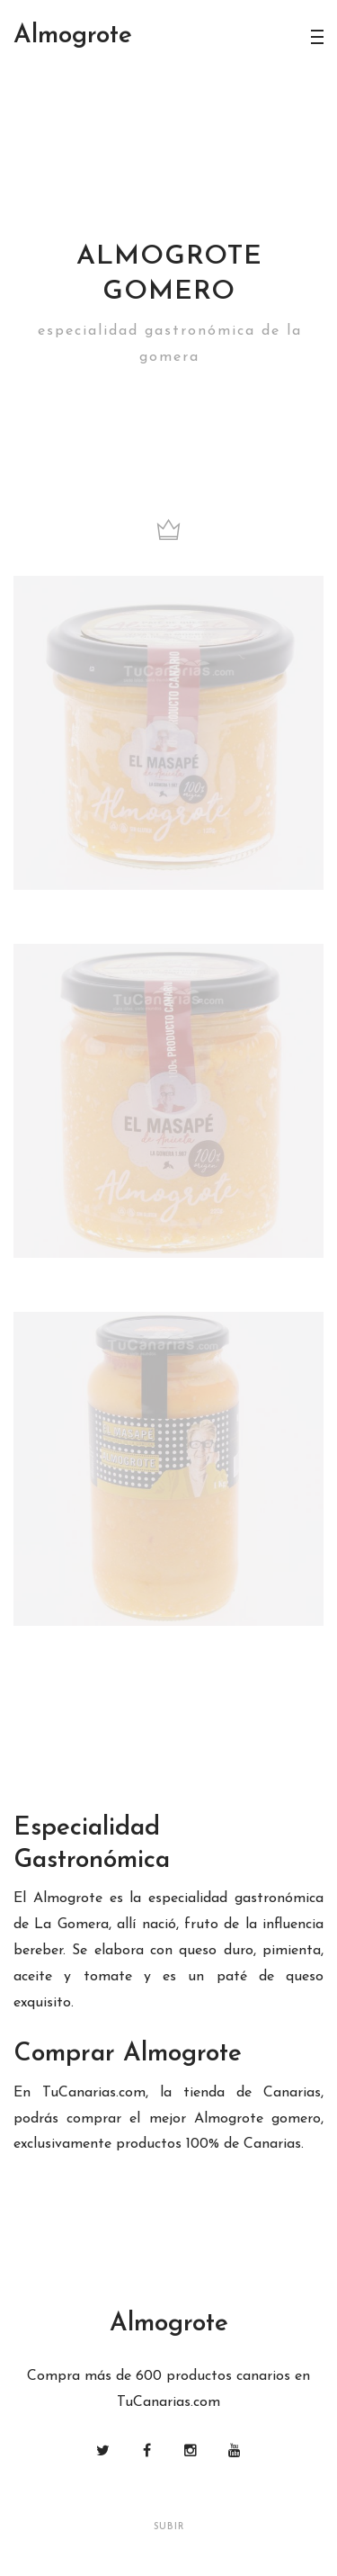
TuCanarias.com (94, 2093)
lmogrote (72, 36)
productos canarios (228, 2376)
